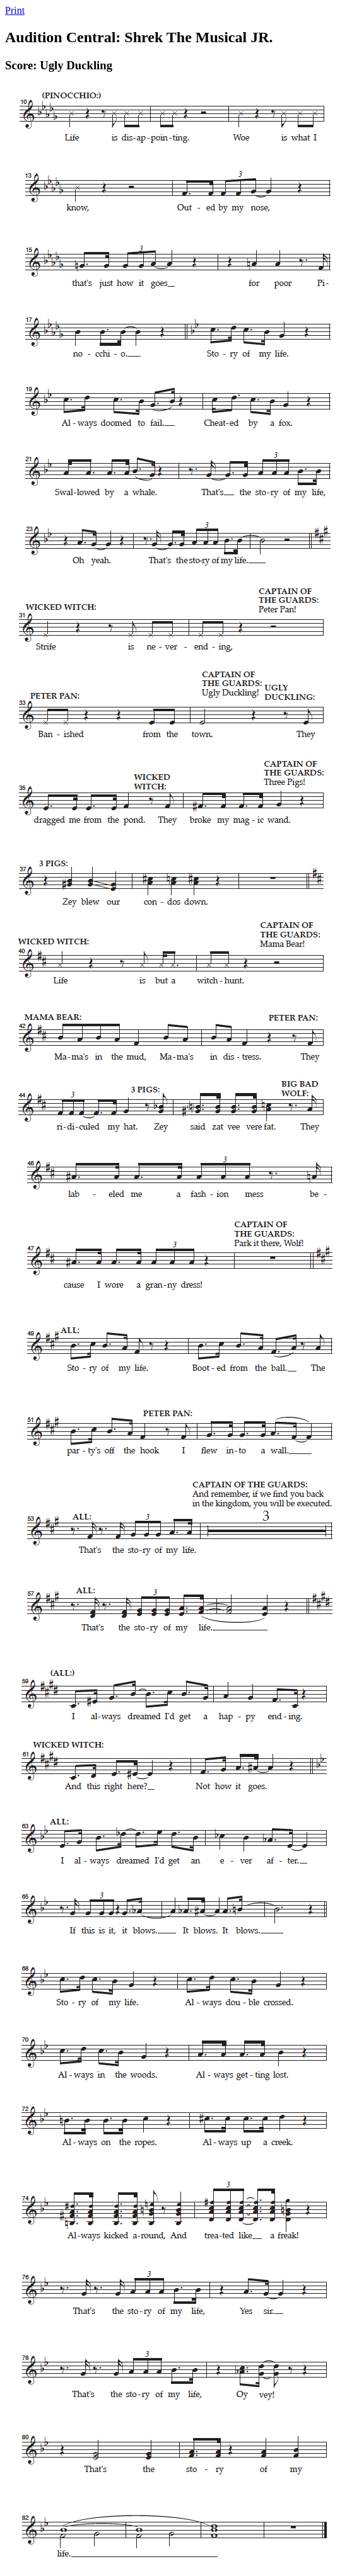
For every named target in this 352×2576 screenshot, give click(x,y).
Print (15, 10)
